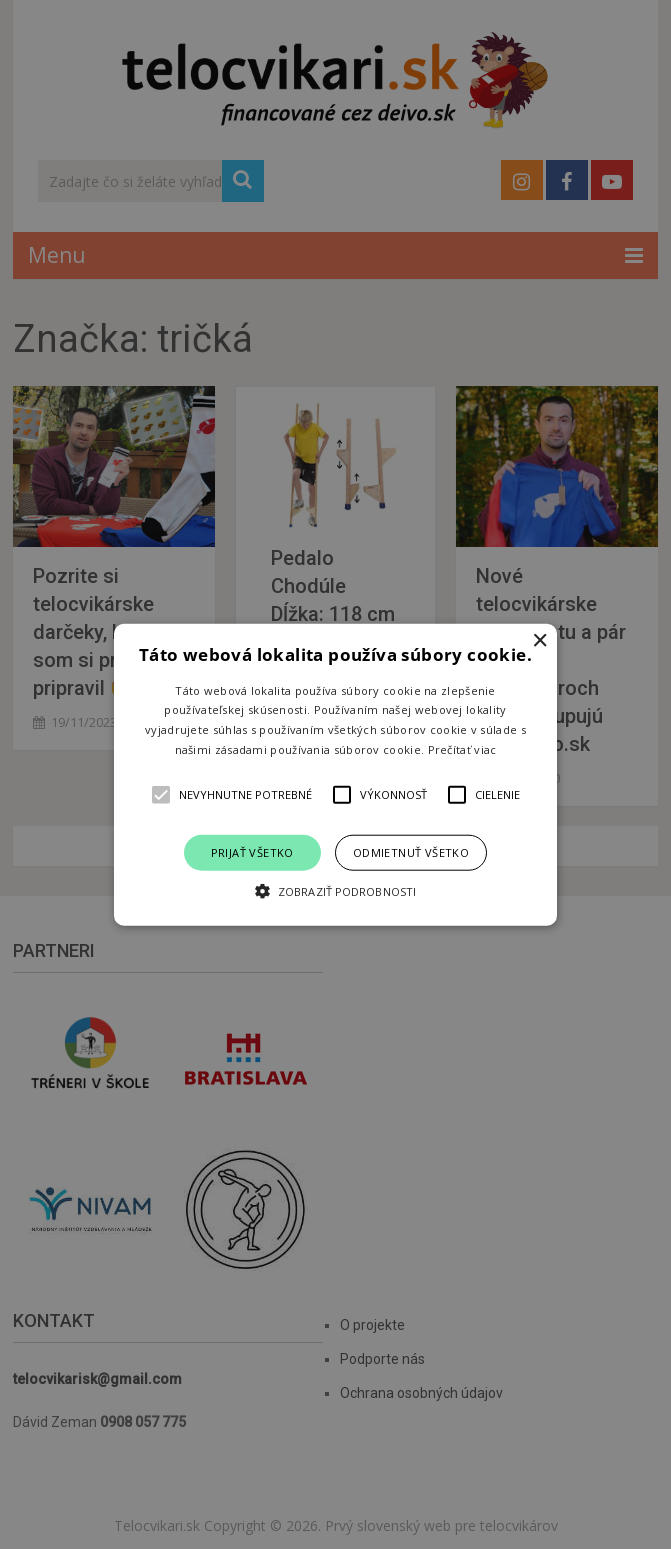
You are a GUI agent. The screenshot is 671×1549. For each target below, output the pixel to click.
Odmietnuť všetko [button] (411, 851)
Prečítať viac (462, 749)
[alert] (335, 774)
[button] (335, 774)
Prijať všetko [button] (252, 851)
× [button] (539, 640)
